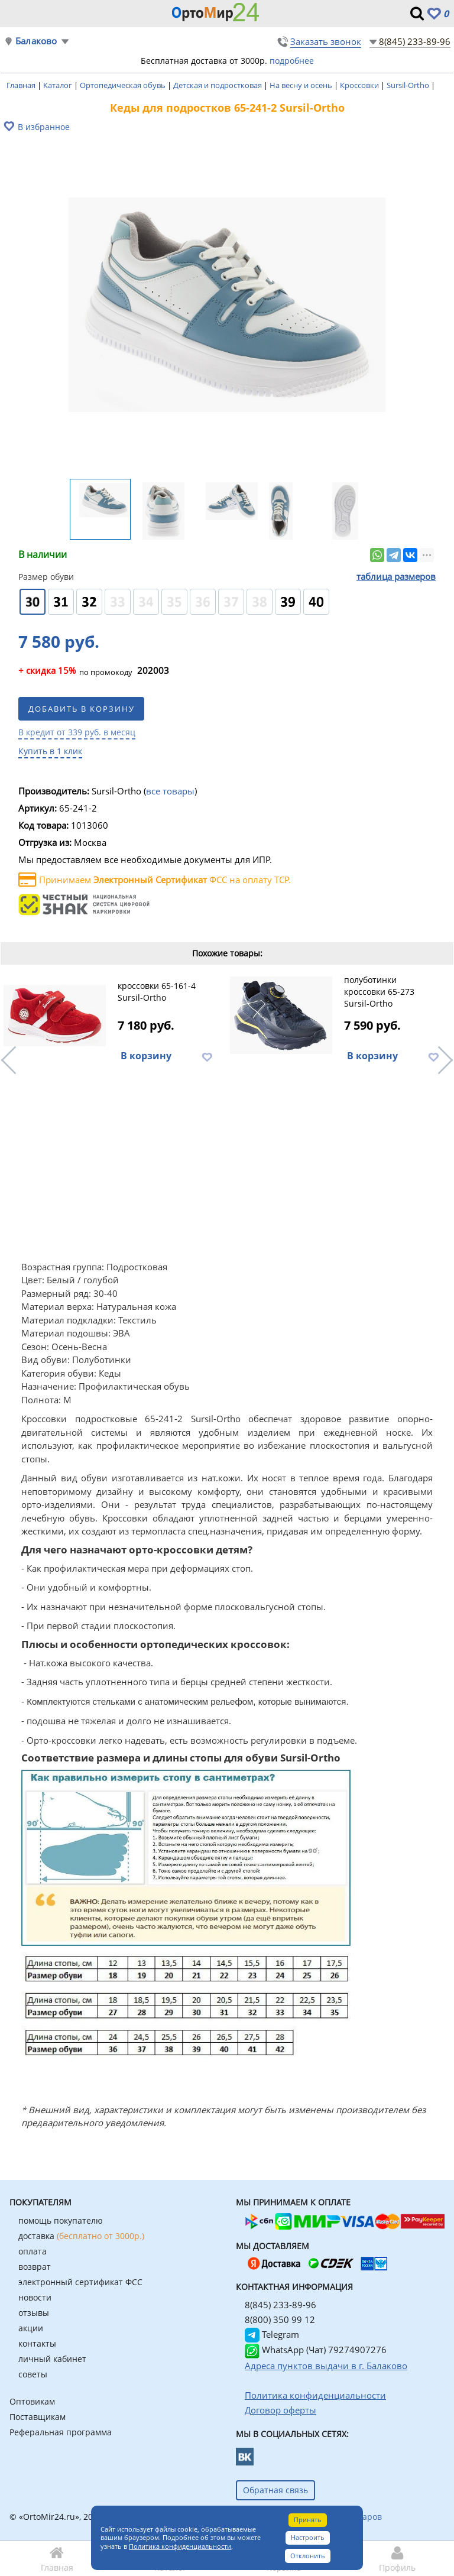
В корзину (146, 1055)
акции (30, 2328)
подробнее (292, 60)
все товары (170, 791)
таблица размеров (396, 576)
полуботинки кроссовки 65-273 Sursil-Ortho (379, 991)
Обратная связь (275, 2490)
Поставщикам (37, 2416)
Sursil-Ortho (409, 85)
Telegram (272, 2334)
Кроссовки (360, 85)
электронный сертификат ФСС (80, 2282)
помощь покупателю (60, 2220)
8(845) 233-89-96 (414, 41)
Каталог (58, 85)
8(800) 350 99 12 (280, 2319)
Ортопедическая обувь (123, 85)
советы (32, 2374)
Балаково (36, 41)
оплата (32, 2251)
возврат (34, 2266)
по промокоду (75, 671)
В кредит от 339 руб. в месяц (76, 732)
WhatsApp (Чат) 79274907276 (316, 2350)
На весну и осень (302, 85)
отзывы (33, 2312)
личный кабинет (52, 2358)
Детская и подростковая (218, 85)
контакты (37, 2343)
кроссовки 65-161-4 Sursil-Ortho (157, 991)
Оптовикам (32, 2401)
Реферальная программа (60, 2432)
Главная (22, 85)
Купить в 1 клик (50, 751)
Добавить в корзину (81, 708)
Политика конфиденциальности (180, 2546)
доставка (81, 2235)
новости (34, 2297)
